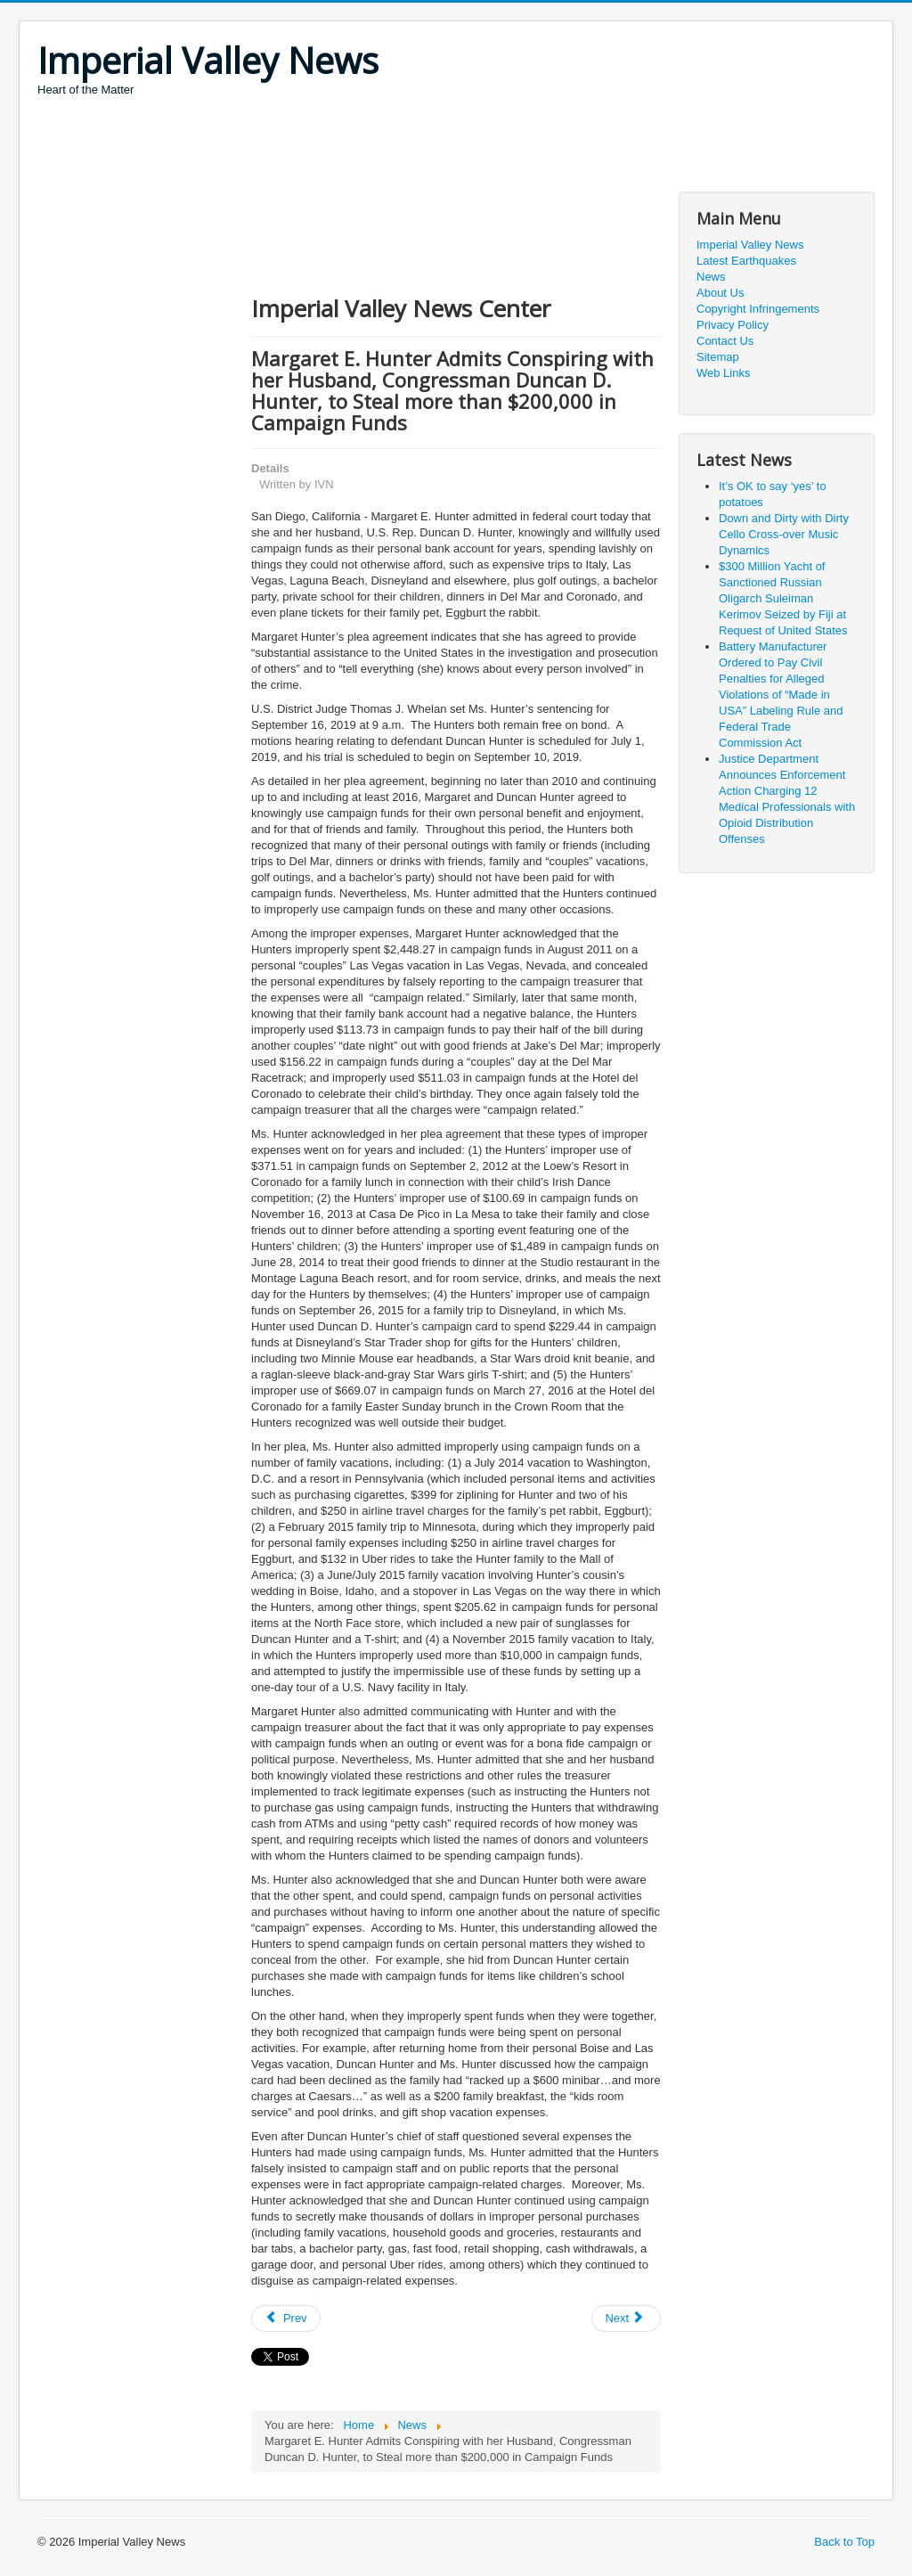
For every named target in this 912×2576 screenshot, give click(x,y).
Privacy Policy (732, 324)
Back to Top (844, 2541)
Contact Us (724, 341)
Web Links (723, 373)
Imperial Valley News (749, 244)
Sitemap (717, 357)
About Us (720, 292)
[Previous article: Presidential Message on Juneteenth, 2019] (286, 2318)
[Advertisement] (361, 147)
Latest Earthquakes (746, 260)
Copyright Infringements (757, 308)
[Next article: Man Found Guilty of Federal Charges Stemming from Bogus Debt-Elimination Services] (626, 2318)
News (711, 276)
